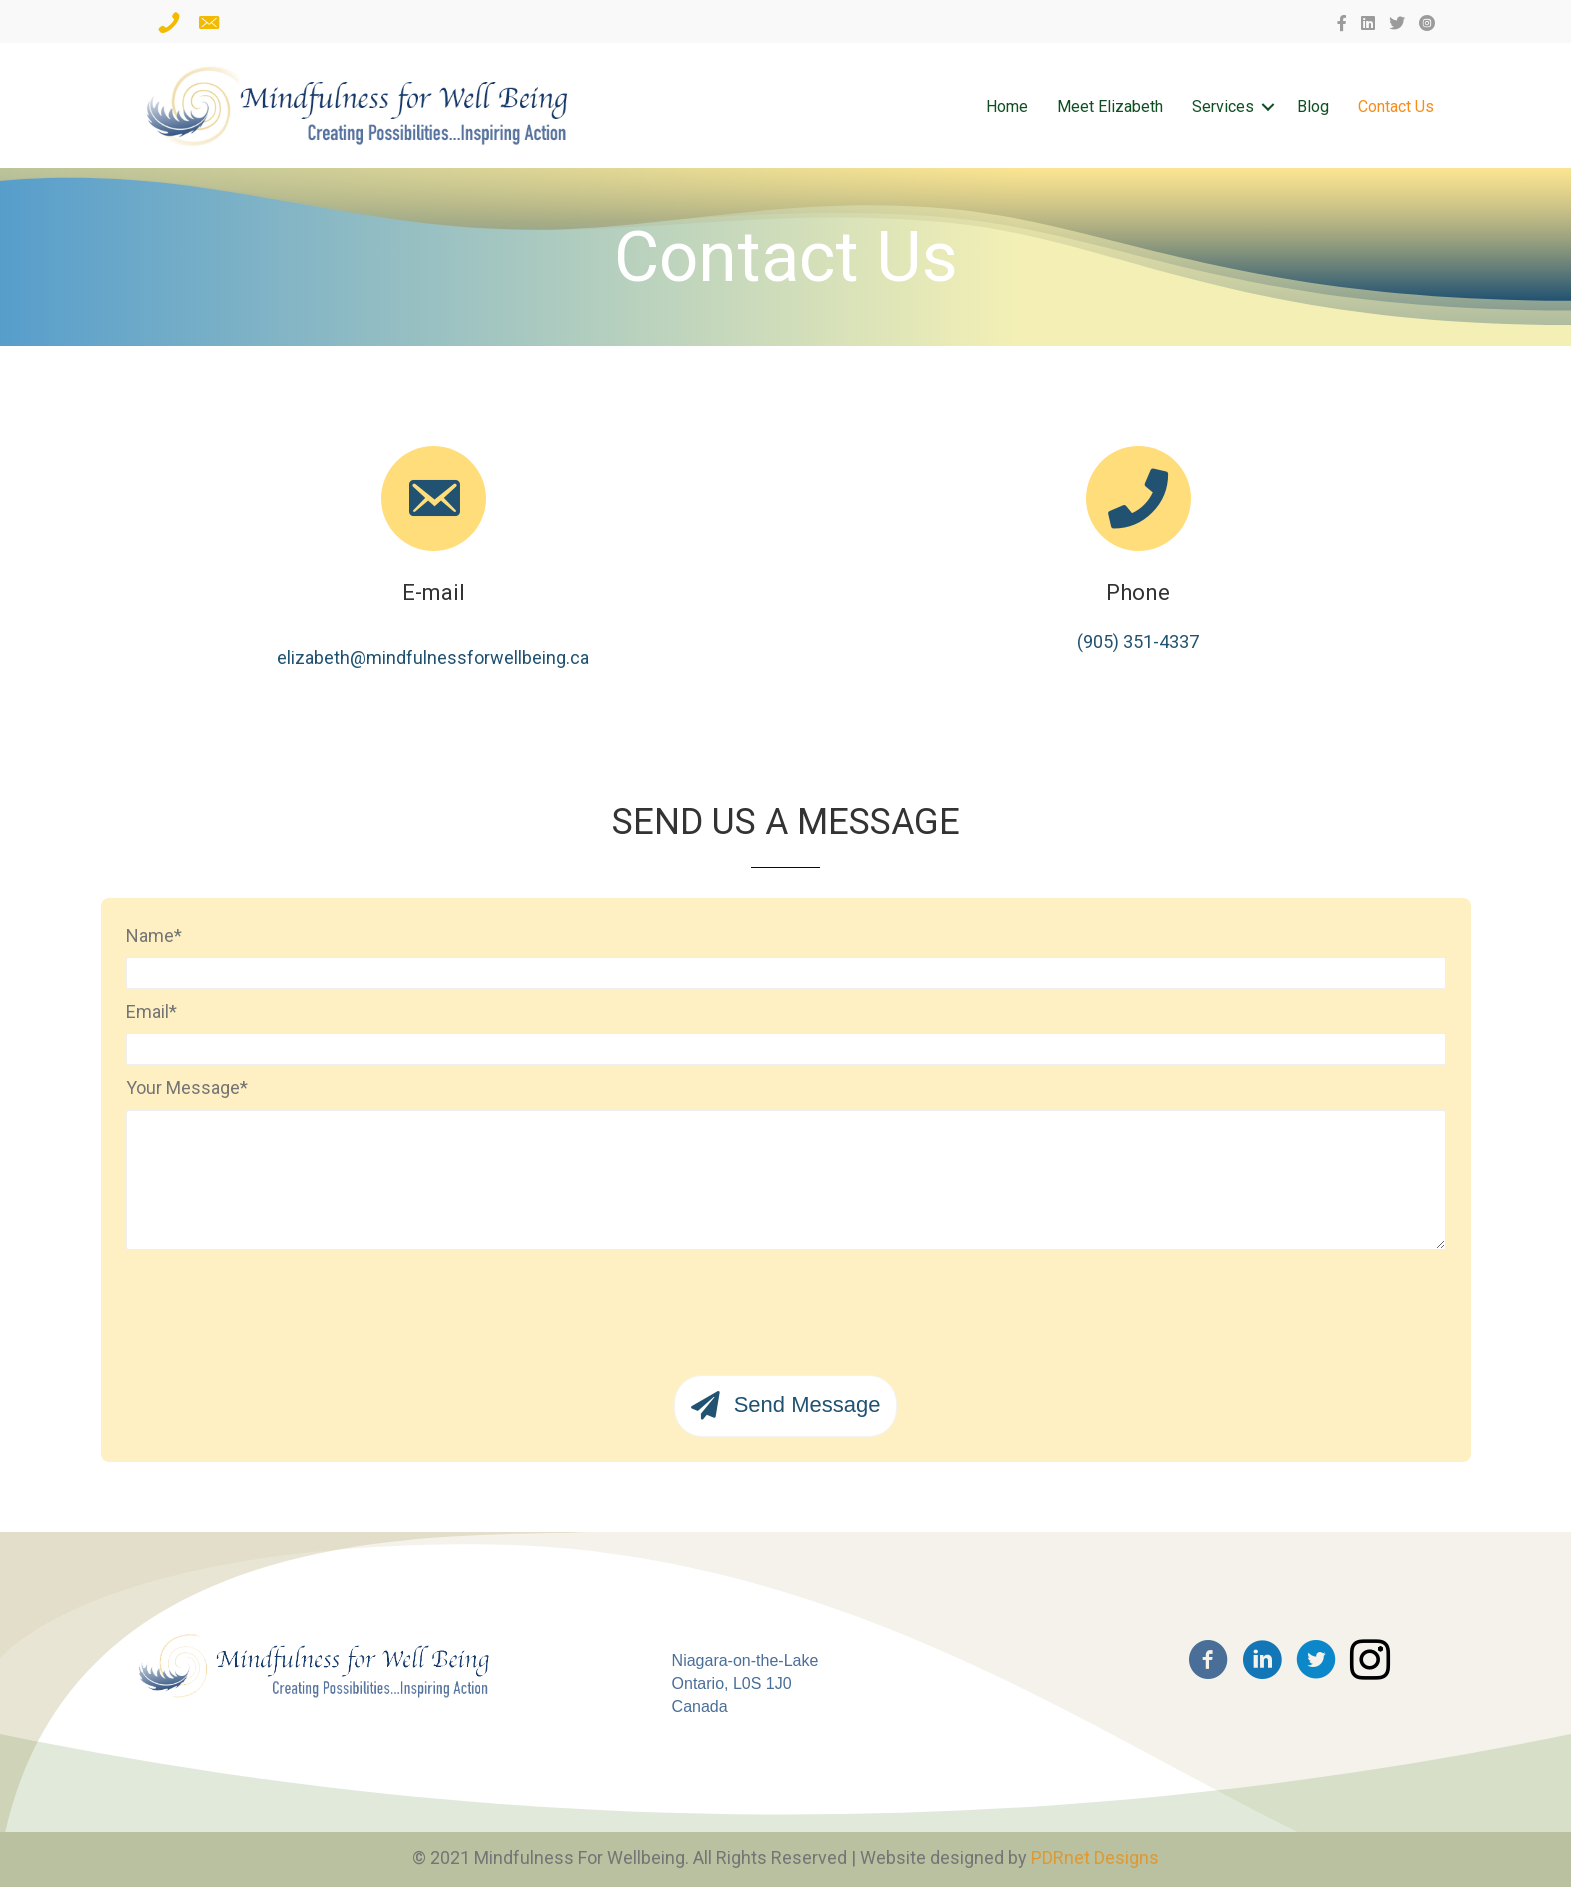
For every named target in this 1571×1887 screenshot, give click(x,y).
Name (150, 935)
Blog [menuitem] (1313, 106)
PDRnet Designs (1095, 1857)
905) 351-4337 (1141, 640)
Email (147, 1011)
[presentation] (278, 1305)
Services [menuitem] (1223, 106)
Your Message (183, 1087)
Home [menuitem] (1007, 106)
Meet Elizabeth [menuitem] (1110, 106)
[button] (1268, 106)
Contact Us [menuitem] (1396, 106)
